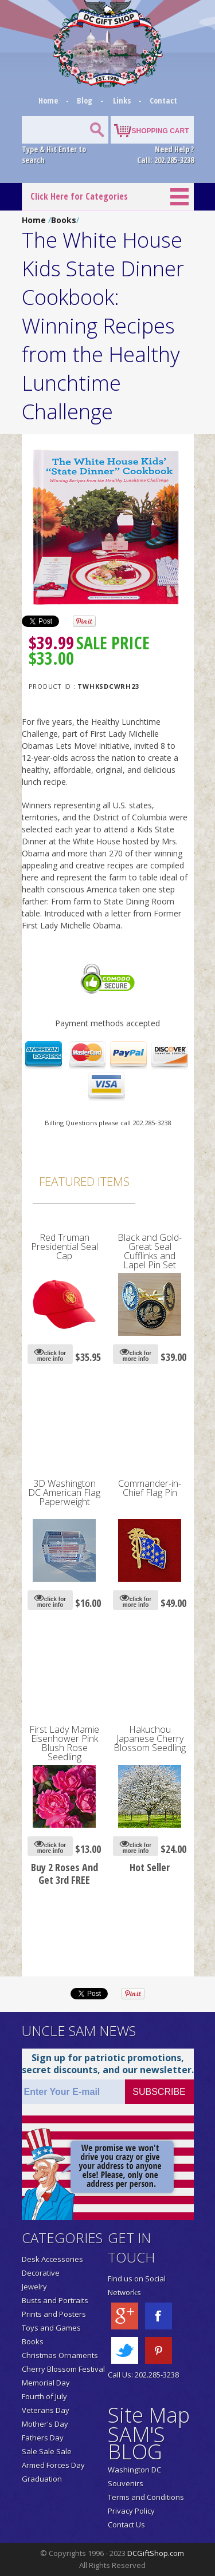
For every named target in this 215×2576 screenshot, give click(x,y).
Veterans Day (45, 2410)
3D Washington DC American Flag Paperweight (64, 1492)
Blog (85, 100)
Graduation (42, 2479)
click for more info (50, 1354)
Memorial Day (46, 2382)
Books (63, 220)
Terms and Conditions (146, 2497)
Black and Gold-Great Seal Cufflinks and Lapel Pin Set (150, 1251)
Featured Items (84, 1181)
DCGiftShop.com (155, 2553)
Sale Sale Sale (47, 2451)
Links (121, 100)
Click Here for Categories (79, 196)
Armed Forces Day (53, 2465)
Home (49, 100)
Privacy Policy (131, 2511)
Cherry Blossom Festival (63, 2369)
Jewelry (34, 2286)
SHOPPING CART (160, 131)
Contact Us (126, 2524)
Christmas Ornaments (60, 2355)
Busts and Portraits (55, 2300)
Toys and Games (51, 2328)
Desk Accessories (52, 2259)
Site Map (149, 2415)
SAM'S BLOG (136, 2443)
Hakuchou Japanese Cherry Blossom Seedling (150, 1738)
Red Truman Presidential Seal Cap (64, 1246)
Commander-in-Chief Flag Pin (149, 1488)
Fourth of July (44, 2396)
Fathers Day (43, 2437)
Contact (163, 100)
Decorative (41, 2273)
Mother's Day (45, 2424)
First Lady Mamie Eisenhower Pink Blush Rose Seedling (64, 1743)
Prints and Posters (54, 2314)
